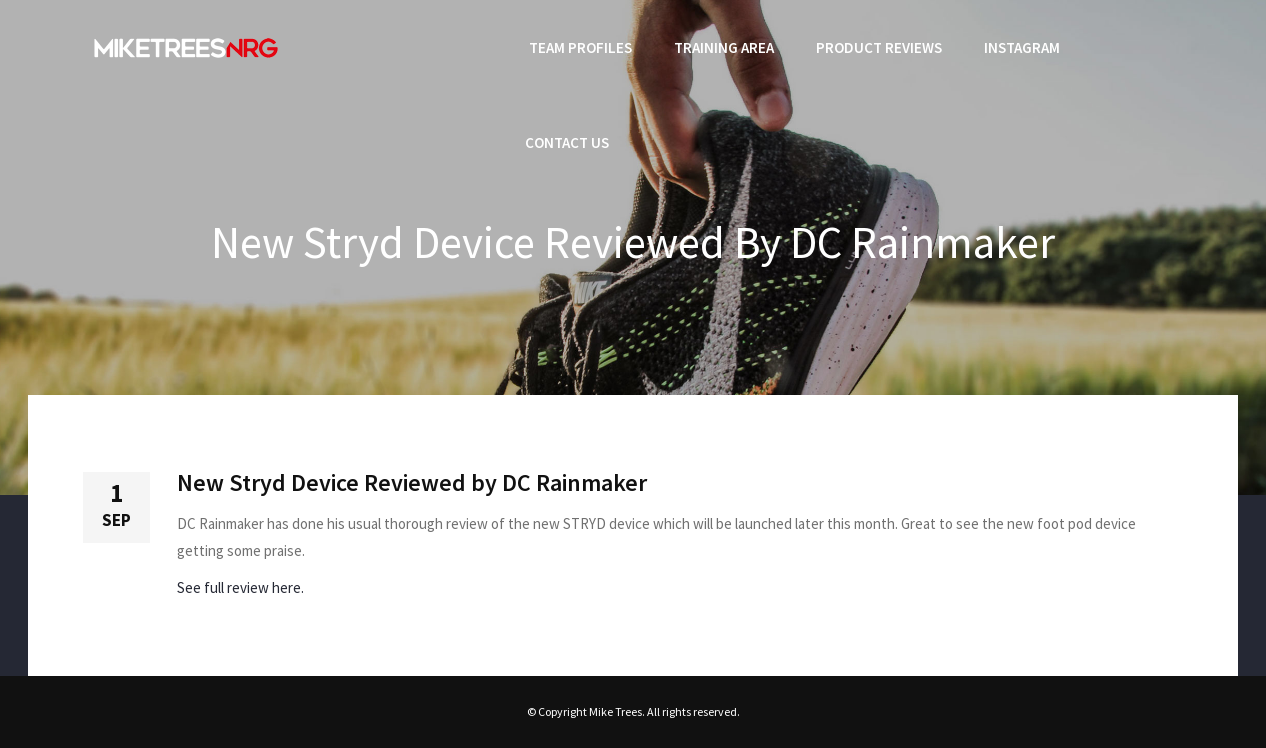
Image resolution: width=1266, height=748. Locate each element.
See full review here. (240, 587)
